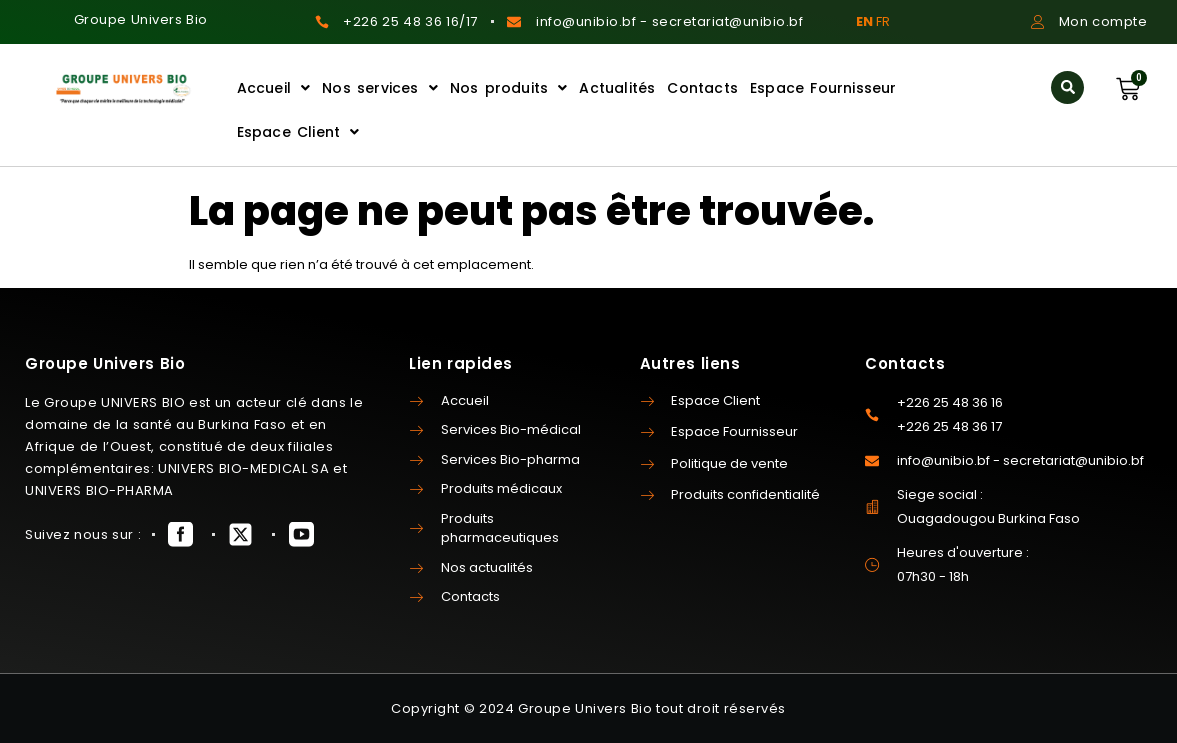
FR (883, 21)
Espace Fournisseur (823, 88)
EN (864, 21)
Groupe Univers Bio (141, 19)
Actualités (617, 88)
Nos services (380, 88)
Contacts (702, 88)
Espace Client (298, 132)
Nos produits (509, 88)
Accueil (274, 88)
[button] (1067, 87)
